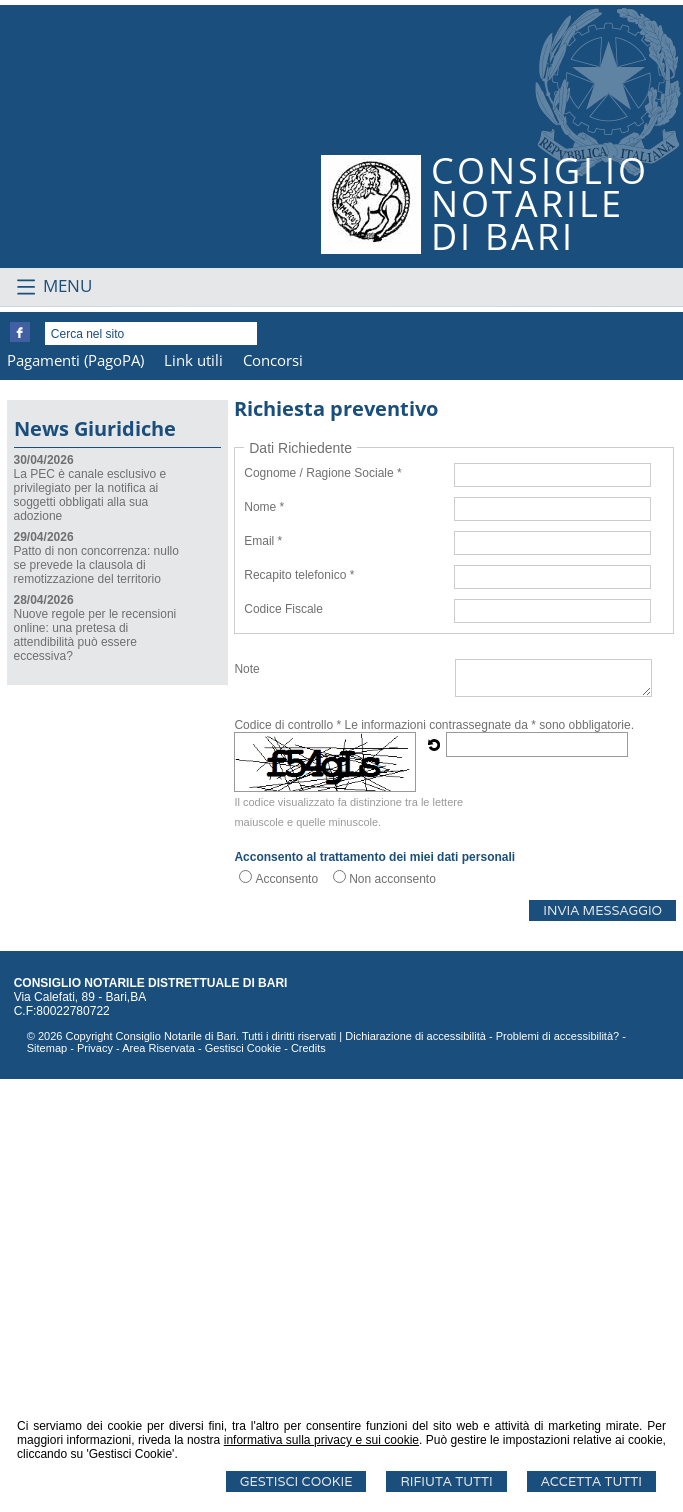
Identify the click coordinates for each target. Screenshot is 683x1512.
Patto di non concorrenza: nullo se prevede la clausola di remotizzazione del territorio (96, 998)
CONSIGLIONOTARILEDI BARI (540, 203)
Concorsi (273, 793)
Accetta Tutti (591, 1481)
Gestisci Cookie (296, 1481)
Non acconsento (392, 1312)
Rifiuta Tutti (446, 1481)
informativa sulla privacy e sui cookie (321, 1440)
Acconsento (286, 1312)
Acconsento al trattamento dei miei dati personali (374, 1290)
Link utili (193, 793)
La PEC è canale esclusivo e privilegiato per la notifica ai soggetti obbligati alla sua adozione (90, 928)
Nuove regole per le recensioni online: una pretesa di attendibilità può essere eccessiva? (95, 1068)
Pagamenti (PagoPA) (75, 793)
